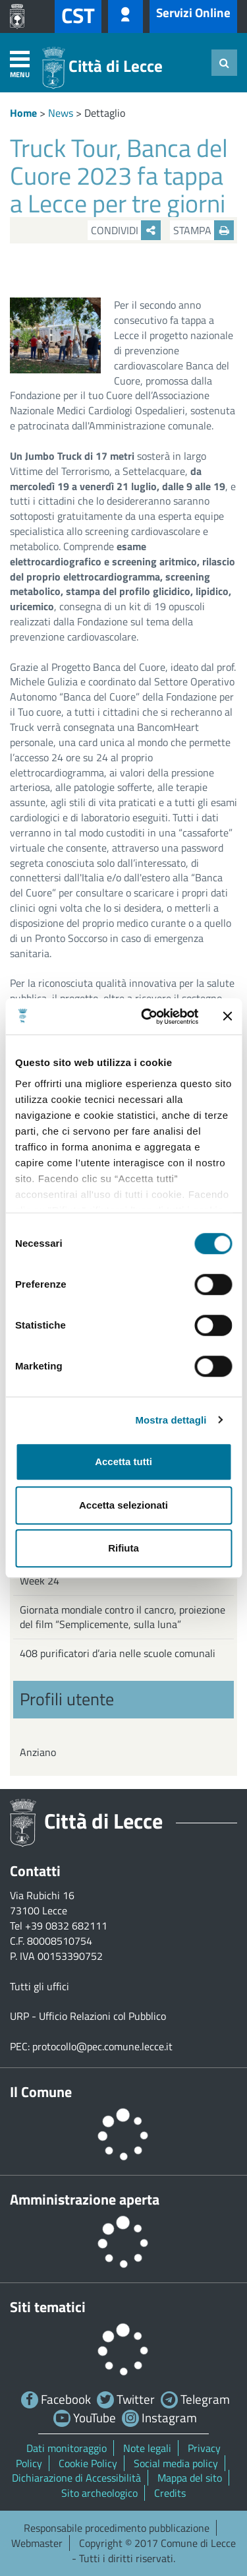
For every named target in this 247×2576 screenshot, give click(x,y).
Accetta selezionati (123, 1505)
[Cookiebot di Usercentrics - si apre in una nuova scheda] (147, 1016)
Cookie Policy (88, 2463)
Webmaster (37, 2543)
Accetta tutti (123, 1461)
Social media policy (176, 2463)
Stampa (203, 230)
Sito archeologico (99, 2493)
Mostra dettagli (170, 1420)
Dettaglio (104, 113)
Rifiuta (123, 1548)
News (60, 113)
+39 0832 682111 (66, 1925)
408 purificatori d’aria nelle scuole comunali (117, 1653)
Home (23, 113)
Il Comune (41, 2092)
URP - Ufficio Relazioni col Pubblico (88, 2016)
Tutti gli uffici (39, 1986)
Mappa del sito (189, 2478)
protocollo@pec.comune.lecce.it (102, 2046)
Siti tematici (48, 2307)
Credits (170, 2493)
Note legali (147, 2448)
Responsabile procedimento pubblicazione (116, 2528)
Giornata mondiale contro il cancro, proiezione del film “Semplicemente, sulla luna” (122, 1617)
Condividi (126, 230)
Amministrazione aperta (84, 2199)
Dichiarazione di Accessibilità (76, 2478)
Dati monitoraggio (66, 2448)
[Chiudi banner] (227, 1016)
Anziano (38, 1752)
